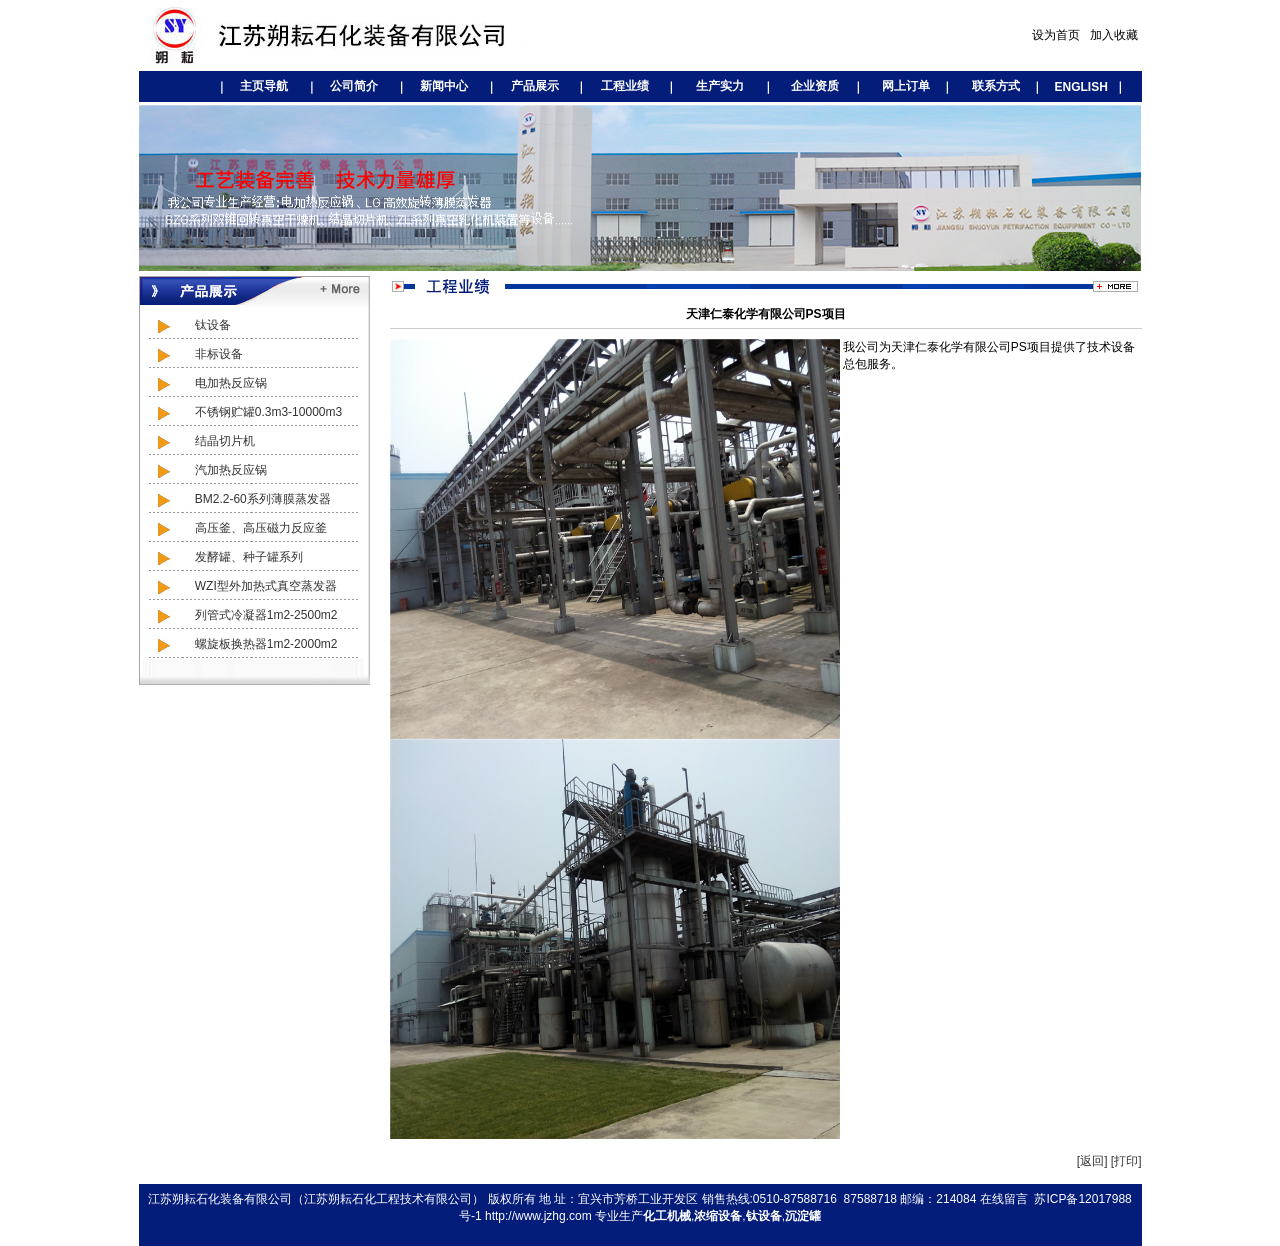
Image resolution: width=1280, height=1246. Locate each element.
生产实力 (720, 86)
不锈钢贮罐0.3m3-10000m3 (245, 412)
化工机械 (667, 1216)
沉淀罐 (803, 1216)
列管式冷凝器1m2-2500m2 (242, 615)
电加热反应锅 (207, 383)
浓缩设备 (718, 1216)
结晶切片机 (201, 441)
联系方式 (996, 86)
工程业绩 (625, 86)
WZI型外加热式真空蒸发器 (242, 586)
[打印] (1126, 1161)
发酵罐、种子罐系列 (225, 557)
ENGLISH (1074, 87)
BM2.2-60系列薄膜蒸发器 (239, 499)
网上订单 (906, 86)
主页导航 (264, 86)
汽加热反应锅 (207, 470)
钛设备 (189, 325)
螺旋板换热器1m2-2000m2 (242, 644)
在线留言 (1004, 1199)
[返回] (1092, 1161)
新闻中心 (444, 86)
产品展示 (535, 86)
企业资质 (815, 86)
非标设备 (195, 354)
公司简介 (354, 86)
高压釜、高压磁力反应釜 (237, 528)
